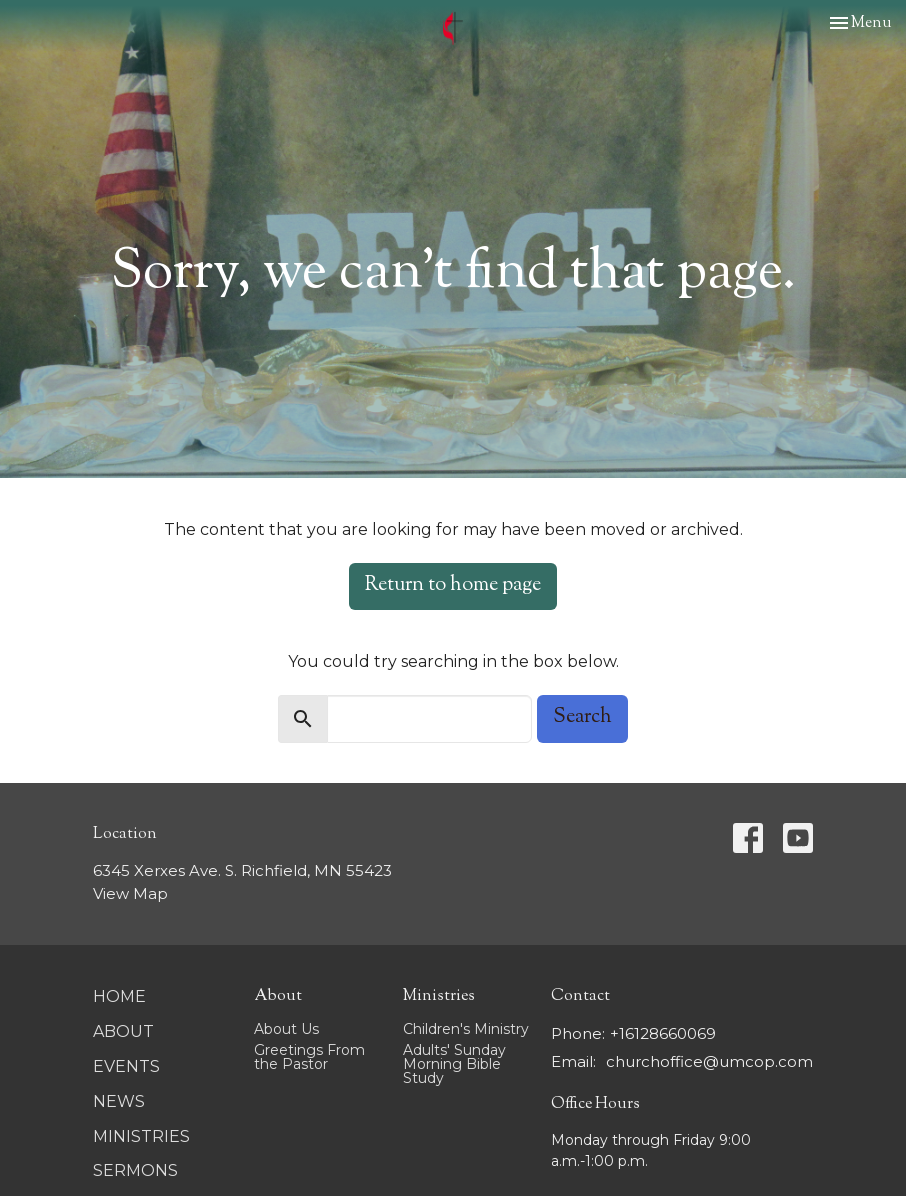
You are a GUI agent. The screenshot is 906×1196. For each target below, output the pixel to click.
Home (119, 996)
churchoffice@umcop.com (709, 1061)
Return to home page (453, 585)
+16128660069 (663, 1033)
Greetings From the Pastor (309, 1057)
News (119, 1101)
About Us (286, 1029)
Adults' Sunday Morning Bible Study (454, 1064)
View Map (130, 893)
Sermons (135, 1170)
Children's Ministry (466, 1029)
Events (126, 1066)
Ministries (141, 1136)
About (123, 1031)
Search (582, 717)
